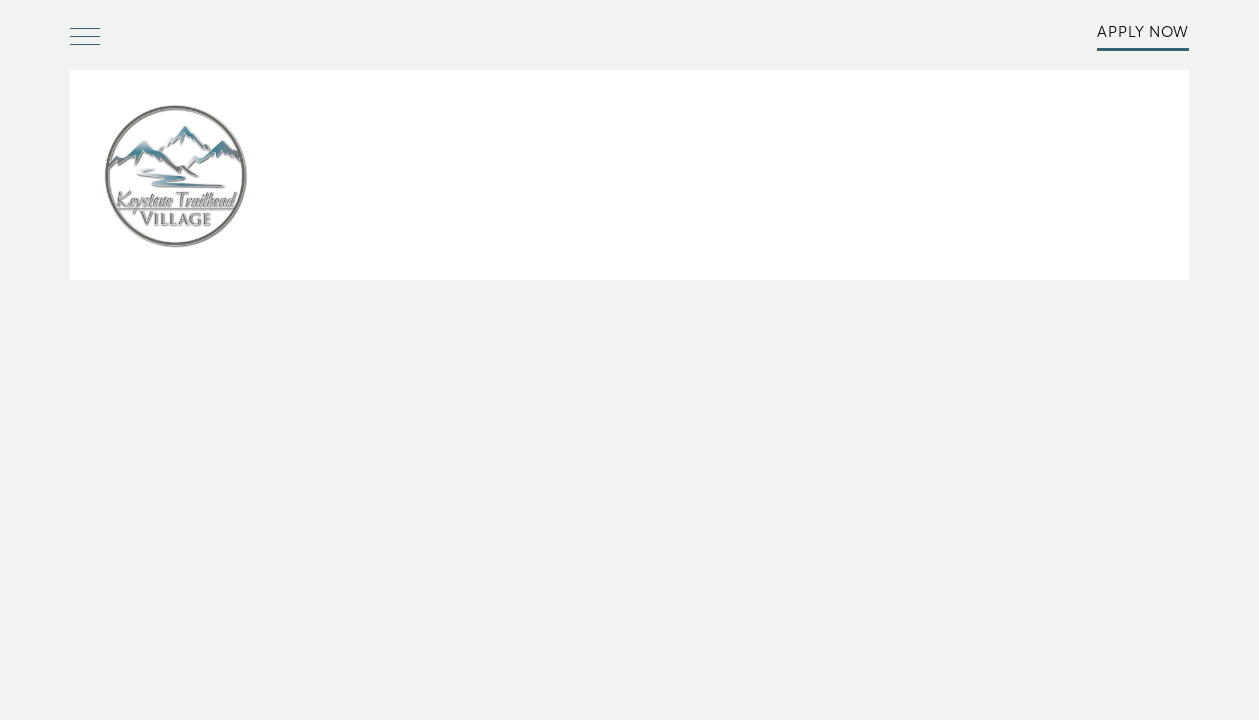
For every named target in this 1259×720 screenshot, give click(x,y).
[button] (1143, 35)
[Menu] (85, 35)
